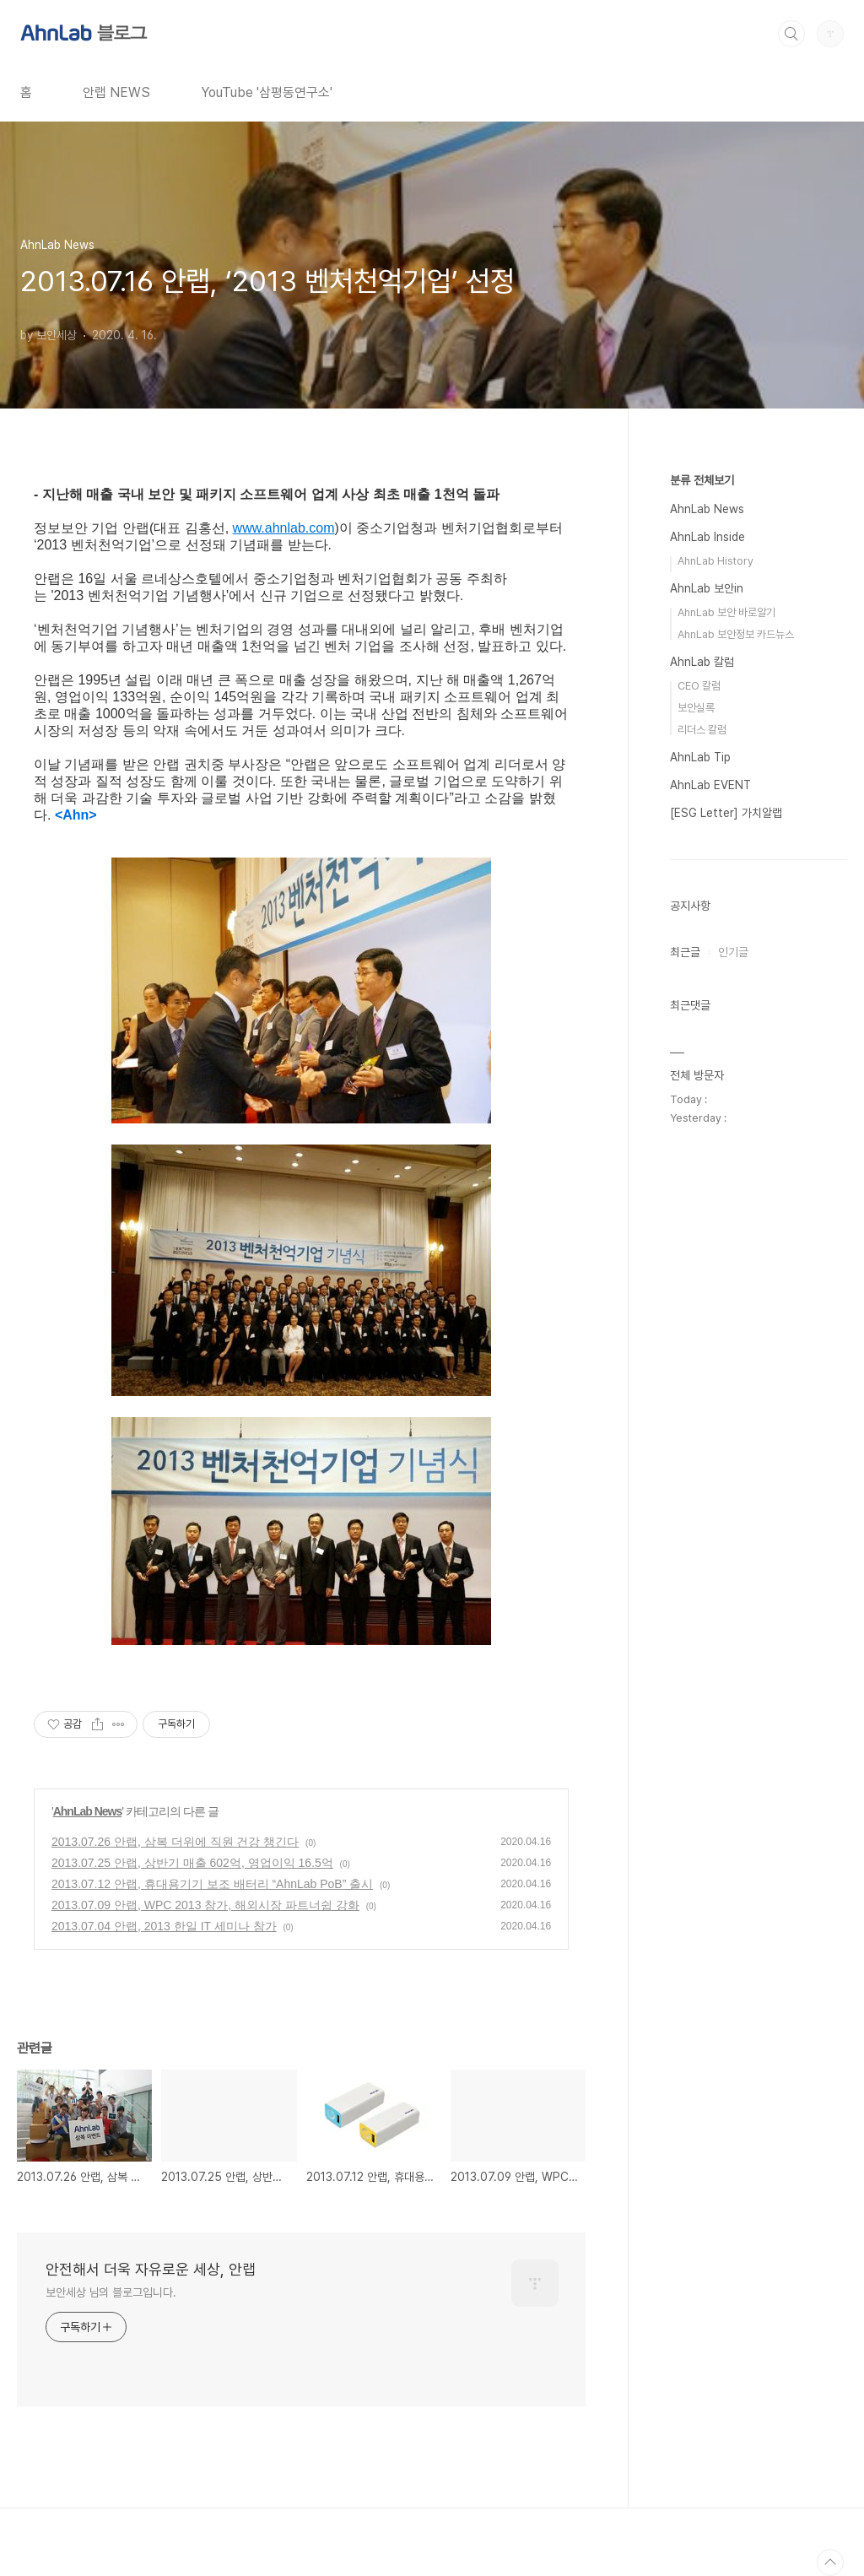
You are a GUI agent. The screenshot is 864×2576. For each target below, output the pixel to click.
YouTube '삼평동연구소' (266, 92)
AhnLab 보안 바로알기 (726, 612)
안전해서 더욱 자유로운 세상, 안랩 (151, 2269)
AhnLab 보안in (706, 588)
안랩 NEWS (116, 92)
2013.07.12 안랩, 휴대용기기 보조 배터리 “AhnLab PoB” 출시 (212, 1884)
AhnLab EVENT (710, 785)
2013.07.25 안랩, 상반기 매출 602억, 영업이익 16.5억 (192, 1863)
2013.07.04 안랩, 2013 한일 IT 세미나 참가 (164, 1926)
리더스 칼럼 (702, 729)
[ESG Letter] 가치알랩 (726, 813)
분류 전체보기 (702, 480)
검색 (791, 33)
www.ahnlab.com (284, 528)
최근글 (685, 952)
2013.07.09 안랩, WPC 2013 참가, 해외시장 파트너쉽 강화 (205, 1905)
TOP (830, 2562)
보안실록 (696, 707)
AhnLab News (87, 1811)
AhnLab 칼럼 (702, 661)
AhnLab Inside (707, 537)
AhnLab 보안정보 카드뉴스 (736, 634)
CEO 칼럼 (699, 685)
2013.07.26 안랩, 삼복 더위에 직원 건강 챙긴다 (175, 1841)
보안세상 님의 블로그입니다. (111, 2292)
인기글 (733, 952)
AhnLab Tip (700, 757)
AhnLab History (715, 561)
